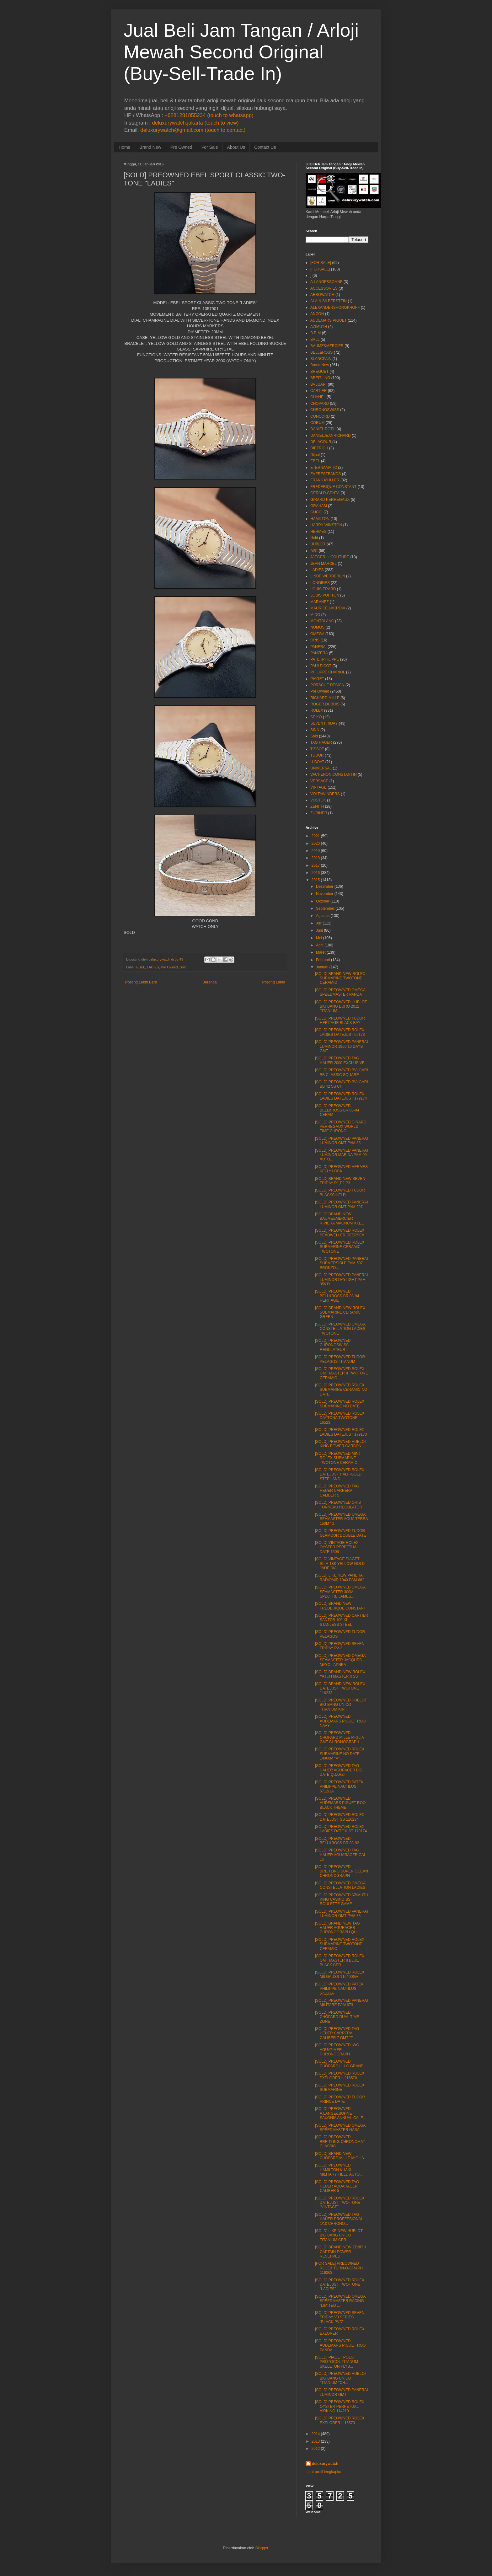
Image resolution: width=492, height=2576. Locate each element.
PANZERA (319, 653)
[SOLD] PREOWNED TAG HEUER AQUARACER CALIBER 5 (337, 2186)
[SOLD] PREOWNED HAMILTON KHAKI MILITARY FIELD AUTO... (339, 2170)
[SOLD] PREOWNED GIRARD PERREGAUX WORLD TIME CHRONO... (340, 1126)
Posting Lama (273, 982)
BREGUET (319, 371)
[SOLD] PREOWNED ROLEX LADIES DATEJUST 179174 (341, 1096)
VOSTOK (318, 800)
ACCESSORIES (324, 288)
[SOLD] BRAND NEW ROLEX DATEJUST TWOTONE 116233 (340, 1688)
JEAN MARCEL (323, 563)
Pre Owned (181, 147)
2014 (316, 2434)
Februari (323, 960)
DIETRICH (319, 448)
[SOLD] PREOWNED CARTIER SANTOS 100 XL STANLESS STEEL (341, 1620)
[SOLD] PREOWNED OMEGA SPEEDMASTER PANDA (340, 992)
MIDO (315, 615)
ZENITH (317, 806)
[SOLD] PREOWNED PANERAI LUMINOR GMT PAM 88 (341, 1140)
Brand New (150, 147)
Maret (321, 952)
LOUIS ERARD (323, 589)
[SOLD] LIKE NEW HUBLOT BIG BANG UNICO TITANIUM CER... (339, 2235)
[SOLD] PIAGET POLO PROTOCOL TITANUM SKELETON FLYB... (336, 2362)
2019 (316, 851)
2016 (316, 872)
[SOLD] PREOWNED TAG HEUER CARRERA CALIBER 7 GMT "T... (337, 2033)
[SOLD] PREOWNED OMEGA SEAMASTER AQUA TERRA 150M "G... (341, 1519)
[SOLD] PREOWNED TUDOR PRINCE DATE (340, 2099)
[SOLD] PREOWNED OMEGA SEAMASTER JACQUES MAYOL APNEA (340, 1660)
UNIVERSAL (321, 768)
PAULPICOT (320, 666)
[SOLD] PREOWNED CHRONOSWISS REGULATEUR (332, 1345)
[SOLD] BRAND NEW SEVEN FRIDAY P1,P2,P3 (340, 1180)
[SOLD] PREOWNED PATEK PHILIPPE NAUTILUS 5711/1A (339, 1988)
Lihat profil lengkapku (323, 2472)
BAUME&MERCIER (327, 346)
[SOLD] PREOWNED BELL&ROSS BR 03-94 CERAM (337, 1110)
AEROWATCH (322, 294)
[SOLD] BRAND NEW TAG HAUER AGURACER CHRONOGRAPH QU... (337, 1928)
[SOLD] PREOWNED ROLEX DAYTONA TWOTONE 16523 (339, 1418)
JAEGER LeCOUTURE (329, 557)
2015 (316, 880)
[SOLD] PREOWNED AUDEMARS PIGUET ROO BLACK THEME (340, 1803)
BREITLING (320, 378)
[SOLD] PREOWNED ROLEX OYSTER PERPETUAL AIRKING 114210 (339, 2406)
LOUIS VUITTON (324, 595)
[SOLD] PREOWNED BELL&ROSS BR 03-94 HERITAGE (337, 1296)
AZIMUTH (318, 326)
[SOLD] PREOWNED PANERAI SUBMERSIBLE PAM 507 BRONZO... (341, 1263)
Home (124, 147)
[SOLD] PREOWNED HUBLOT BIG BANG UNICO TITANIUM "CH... (341, 2378)
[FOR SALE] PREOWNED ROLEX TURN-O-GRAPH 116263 (339, 2268)
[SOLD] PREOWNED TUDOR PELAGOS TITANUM (340, 1359)
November (324, 894)
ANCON (317, 314)
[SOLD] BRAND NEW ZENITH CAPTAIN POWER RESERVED (340, 2251)
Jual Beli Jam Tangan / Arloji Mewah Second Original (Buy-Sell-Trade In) (241, 52)
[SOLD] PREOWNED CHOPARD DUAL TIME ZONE (337, 2017)
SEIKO (316, 717)
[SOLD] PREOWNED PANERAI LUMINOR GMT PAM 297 (341, 1204)
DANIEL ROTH (322, 429)
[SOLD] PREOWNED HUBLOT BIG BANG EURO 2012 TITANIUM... (341, 1006)
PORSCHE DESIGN (327, 685)
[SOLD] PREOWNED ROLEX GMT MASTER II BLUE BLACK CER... (339, 1960)
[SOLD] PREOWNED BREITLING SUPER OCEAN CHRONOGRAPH (341, 1871)
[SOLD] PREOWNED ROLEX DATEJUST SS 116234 (339, 1817)
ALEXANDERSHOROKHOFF (335, 307)
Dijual (315, 455)
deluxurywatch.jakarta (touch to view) (195, 123)
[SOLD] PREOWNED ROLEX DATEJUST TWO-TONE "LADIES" (339, 2284)
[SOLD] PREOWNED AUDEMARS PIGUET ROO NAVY (340, 1721)
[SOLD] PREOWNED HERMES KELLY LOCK (341, 1169)
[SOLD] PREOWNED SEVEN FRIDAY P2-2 (339, 1645)
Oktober (322, 901)
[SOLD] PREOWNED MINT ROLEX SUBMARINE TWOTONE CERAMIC (338, 1458)
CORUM (317, 422)
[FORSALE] (320, 269)
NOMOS (317, 627)
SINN (314, 730)
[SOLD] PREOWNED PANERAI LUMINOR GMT (341, 2392)
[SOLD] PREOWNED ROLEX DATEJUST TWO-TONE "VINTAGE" (339, 2202)
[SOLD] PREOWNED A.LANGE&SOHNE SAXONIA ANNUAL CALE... (340, 2113)
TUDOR (317, 755)
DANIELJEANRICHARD (330, 435)
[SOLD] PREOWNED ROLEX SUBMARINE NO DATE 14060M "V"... (339, 1753)
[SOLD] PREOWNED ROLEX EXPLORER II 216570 (339, 2075)
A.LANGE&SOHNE (326, 282)
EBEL (140, 967)
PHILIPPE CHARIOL (327, 672)
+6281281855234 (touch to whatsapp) (208, 115)
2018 (316, 858)
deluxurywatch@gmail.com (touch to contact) (192, 130)
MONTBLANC (322, 621)
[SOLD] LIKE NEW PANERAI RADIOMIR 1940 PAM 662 (339, 1577)
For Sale (209, 147)
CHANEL (318, 397)
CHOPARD (319, 403)
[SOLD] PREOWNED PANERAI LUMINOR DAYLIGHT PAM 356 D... (341, 1279)
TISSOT (317, 749)
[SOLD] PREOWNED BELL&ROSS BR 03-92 (337, 1840)
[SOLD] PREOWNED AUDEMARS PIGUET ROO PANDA (340, 2345)
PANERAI (318, 647)
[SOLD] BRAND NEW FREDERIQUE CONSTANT (340, 1605)
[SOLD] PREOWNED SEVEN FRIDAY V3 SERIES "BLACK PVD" (339, 2317)
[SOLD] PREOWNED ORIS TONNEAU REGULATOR (338, 1504)
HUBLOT (318, 544)
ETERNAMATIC (323, 467)
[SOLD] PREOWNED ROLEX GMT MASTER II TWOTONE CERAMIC (341, 1373)
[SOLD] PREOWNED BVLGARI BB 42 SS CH (341, 1084)
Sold (182, 967)
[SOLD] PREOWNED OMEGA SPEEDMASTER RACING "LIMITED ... (340, 2301)
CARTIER (318, 390)
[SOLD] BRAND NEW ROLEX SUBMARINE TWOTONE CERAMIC (340, 978)
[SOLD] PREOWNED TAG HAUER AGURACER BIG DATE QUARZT (339, 1770)
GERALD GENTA (325, 493)
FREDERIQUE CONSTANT (333, 487)
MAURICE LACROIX (327, 608)
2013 (316, 2441)
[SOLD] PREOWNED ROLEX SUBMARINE (339, 2087)
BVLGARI (318, 384)
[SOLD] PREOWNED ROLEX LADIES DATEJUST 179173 (341, 1431)
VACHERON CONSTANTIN (333, 774)
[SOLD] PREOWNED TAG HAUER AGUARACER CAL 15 (340, 1854)
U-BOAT (317, 762)
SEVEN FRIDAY (324, 723)
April (320, 945)
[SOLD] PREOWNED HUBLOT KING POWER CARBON (341, 1443)
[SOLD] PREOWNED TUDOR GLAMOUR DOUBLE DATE (340, 1533)
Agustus (322, 915)
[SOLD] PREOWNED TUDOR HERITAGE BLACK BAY (340, 1020)
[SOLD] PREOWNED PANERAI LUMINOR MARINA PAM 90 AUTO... (341, 1155)
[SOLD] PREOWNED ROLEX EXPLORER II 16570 (339, 2420)
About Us (236, 147)
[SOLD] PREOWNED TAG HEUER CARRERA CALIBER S (337, 1490)
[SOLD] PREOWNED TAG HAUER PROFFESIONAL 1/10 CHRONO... (339, 2219)
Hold (314, 538)
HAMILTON (319, 519)
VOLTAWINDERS (325, 794)
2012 (316, 2448)
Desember (324, 886)
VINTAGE (318, 787)
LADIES (153, 967)
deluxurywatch (325, 2463)
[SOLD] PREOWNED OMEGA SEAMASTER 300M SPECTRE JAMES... (340, 1592)
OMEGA (317, 634)
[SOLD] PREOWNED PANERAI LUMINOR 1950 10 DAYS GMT (341, 1046)
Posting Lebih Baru (141, 982)
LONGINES (320, 583)
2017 (316, 865)
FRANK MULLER (325, 480)
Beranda (209, 982)
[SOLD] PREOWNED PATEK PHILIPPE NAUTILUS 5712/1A (339, 1786)
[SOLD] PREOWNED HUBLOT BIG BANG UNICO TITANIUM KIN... (341, 1704)
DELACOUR (320, 442)
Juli (319, 923)
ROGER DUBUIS (325, 704)
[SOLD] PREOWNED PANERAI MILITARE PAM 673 (341, 2002)
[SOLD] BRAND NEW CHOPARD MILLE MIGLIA (339, 2155)
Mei (319, 938)
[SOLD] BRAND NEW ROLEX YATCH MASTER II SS (340, 1674)
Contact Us (265, 147)
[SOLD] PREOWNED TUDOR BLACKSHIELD (340, 1192)
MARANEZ (319, 602)
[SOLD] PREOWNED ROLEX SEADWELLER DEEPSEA (339, 1232)
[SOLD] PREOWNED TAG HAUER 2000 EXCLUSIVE (340, 1060)
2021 (316, 836)
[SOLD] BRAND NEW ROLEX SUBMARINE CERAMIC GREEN (340, 1312)
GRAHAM (318, 506)
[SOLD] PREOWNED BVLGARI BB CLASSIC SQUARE (341, 1072)
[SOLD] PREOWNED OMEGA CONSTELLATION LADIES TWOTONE (340, 1329)
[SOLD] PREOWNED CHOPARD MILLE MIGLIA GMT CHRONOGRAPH (339, 1737)
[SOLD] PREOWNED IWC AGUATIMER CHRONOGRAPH (337, 2049)
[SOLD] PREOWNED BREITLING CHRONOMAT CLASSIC (340, 2141)
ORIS (314, 640)
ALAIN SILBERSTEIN (328, 301)
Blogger (261, 2548)
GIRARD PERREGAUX (330, 499)
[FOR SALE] (320, 262)
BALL (314, 339)
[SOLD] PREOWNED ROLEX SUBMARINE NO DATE (339, 1403)
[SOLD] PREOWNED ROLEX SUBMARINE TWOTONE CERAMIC (339, 1944)
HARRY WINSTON (326, 525)
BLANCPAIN (320, 358)
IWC (314, 551)
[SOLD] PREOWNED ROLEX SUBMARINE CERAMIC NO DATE (341, 1389)
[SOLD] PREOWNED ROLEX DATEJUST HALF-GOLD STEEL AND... (339, 1474)
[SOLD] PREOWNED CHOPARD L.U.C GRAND (339, 2063)
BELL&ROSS (321, 352)
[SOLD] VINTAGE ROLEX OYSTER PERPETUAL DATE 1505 (337, 1547)
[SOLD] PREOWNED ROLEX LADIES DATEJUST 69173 (340, 1032)
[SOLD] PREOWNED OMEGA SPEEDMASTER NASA (340, 2127)
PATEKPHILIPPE (324, 659)
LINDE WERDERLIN (327, 576)
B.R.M (315, 333)
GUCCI (316, 512)
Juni (319, 930)
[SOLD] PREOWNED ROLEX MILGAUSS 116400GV (339, 1974)
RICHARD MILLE (325, 698)
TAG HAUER (321, 742)
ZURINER (318, 813)
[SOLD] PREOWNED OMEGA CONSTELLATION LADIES (340, 1885)
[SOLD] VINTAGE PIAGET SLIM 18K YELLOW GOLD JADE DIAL (340, 1563)
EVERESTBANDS (325, 474)
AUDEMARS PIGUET (328, 320)
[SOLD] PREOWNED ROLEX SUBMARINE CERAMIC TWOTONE (339, 1247)
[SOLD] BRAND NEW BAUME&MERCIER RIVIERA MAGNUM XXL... (339, 1218)
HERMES (318, 531)
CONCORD (320, 416)
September (325, 908)
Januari (322, 967)
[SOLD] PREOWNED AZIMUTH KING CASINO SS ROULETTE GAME (341, 1899)
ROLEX (316, 710)
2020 (316, 843)
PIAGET (317, 679)
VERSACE (319, 781)
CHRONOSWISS (324, 410)
